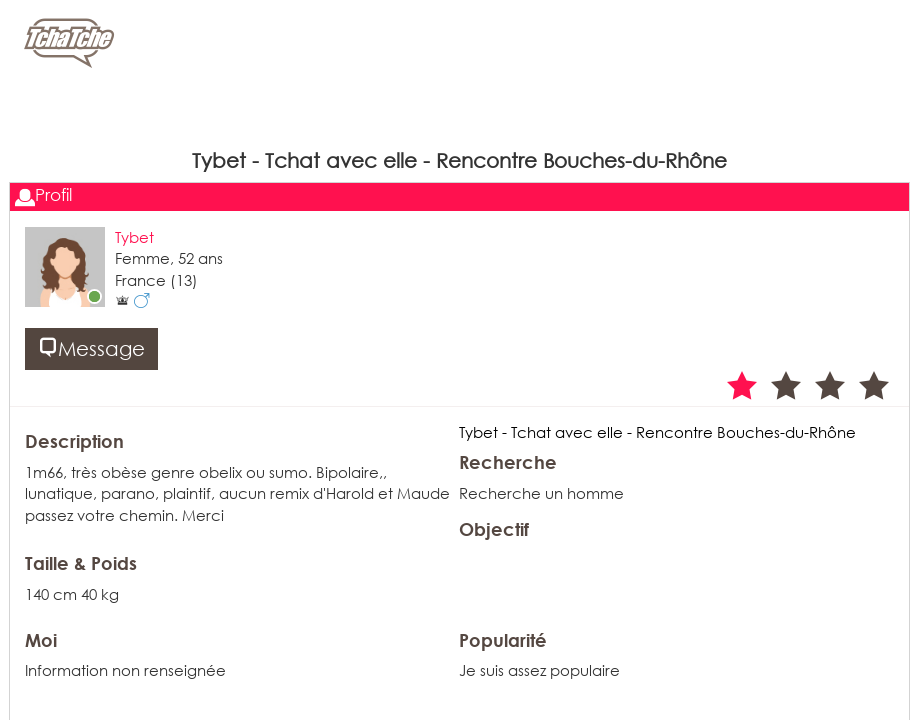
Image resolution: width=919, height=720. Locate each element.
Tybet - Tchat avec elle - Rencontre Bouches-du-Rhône (657, 432)
